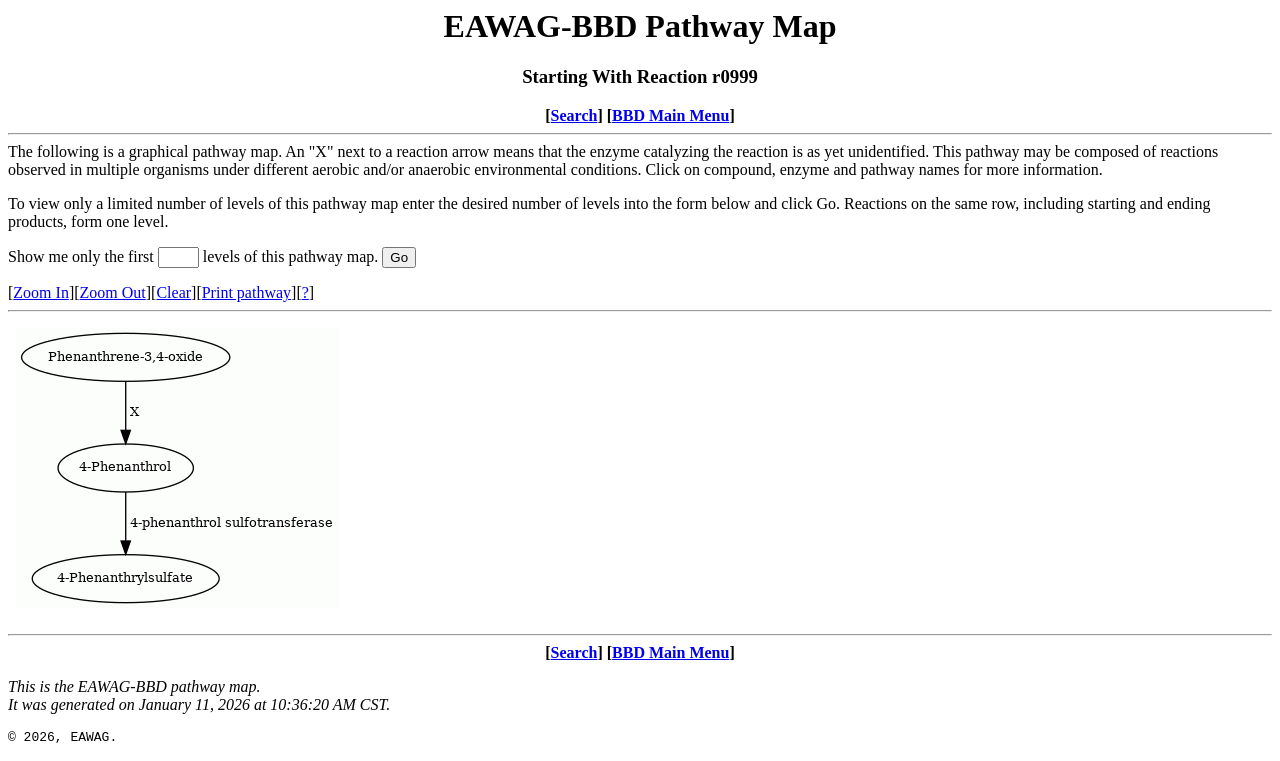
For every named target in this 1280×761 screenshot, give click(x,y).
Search (574, 115)
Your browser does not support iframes (640, 473)
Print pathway (246, 292)
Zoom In (41, 292)
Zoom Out (113, 292)
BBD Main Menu (670, 115)
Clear (173, 292)
